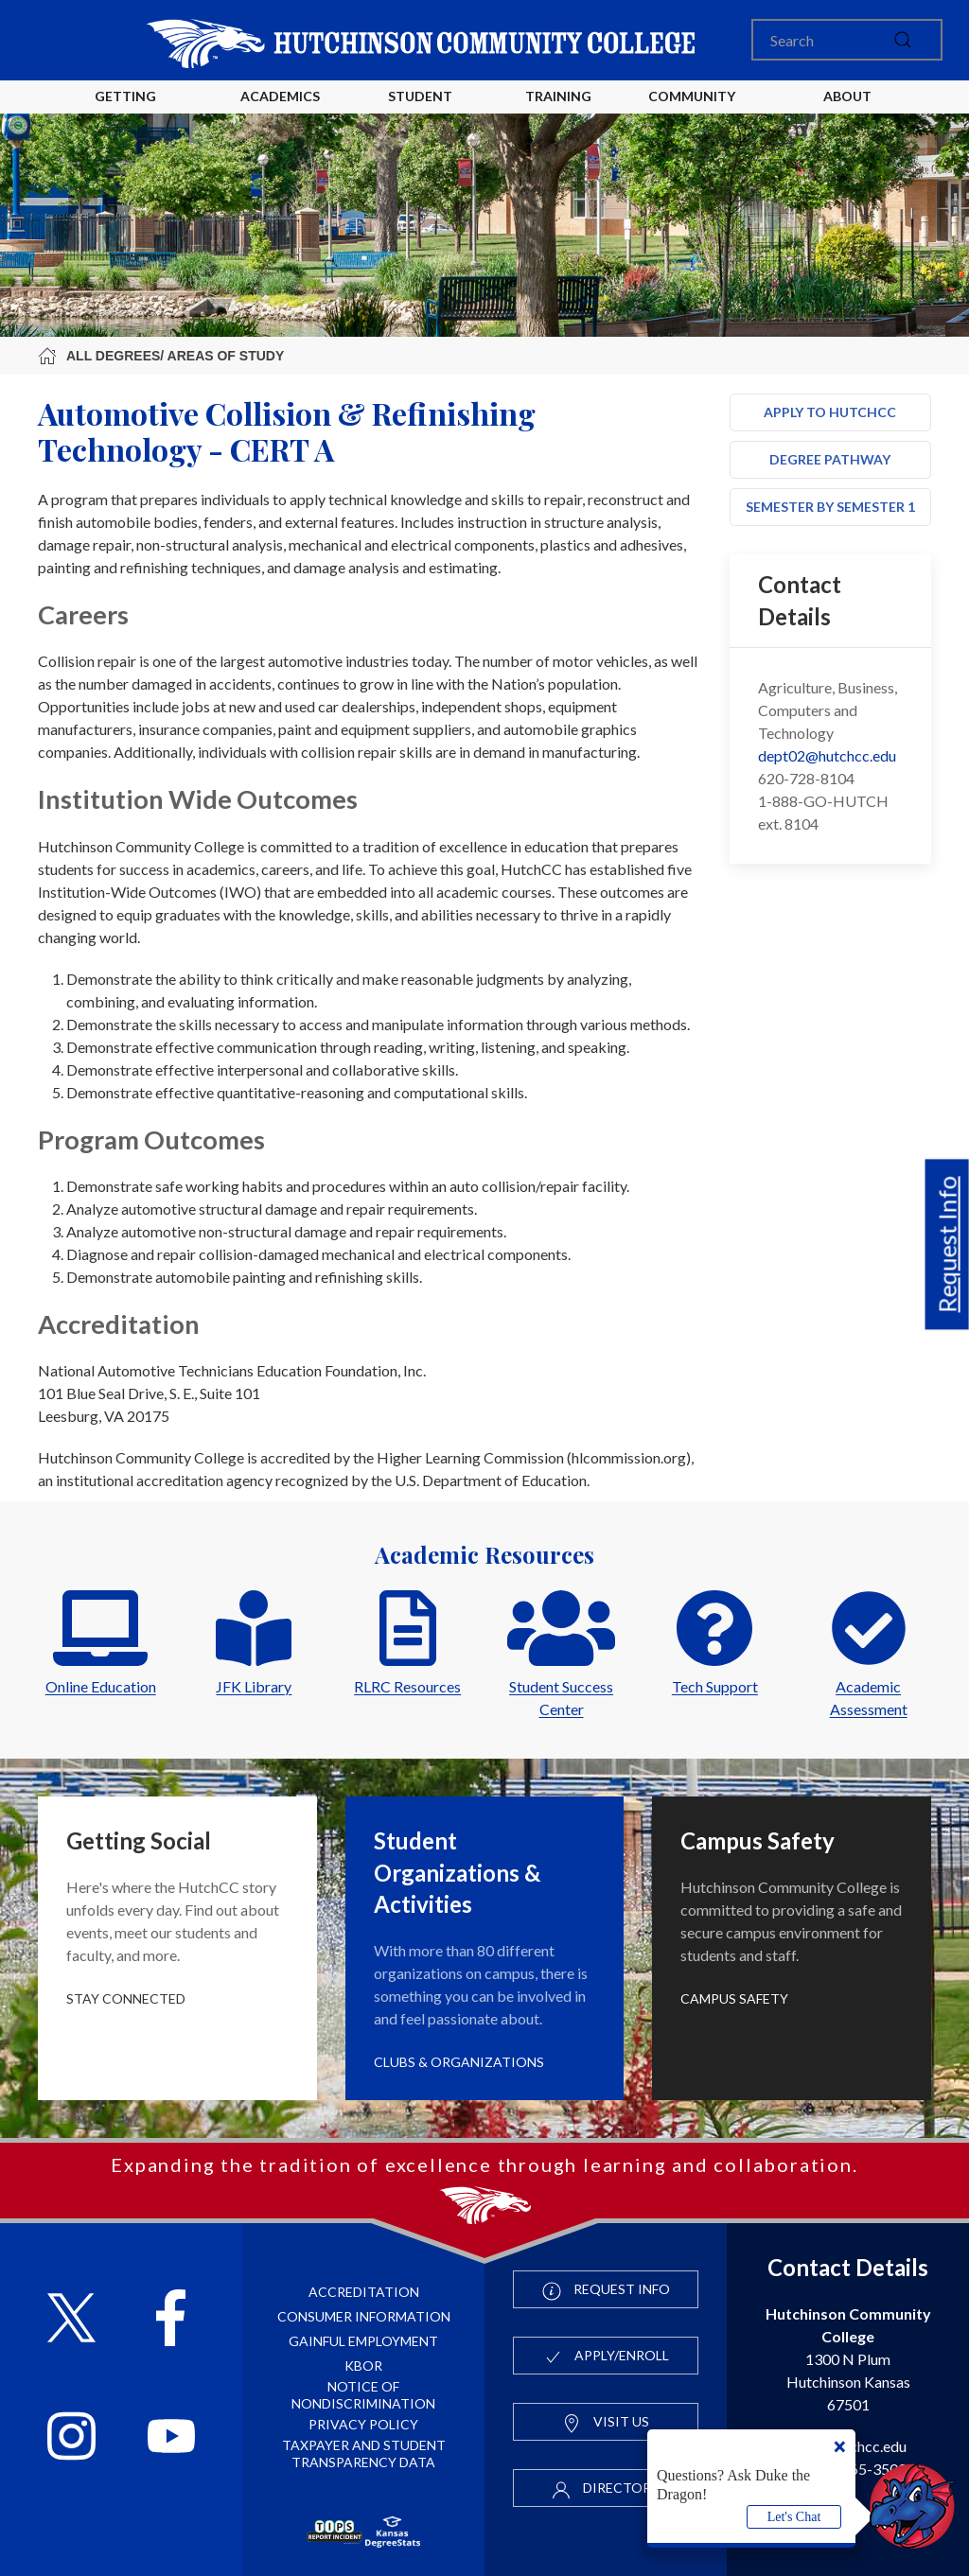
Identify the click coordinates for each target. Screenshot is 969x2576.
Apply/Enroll (606, 2356)
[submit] (903, 40)
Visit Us (605, 2422)
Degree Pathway (829, 459)
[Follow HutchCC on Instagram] (71, 2438)
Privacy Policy (363, 2424)
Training (558, 96)
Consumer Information (363, 2316)
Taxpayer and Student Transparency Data (364, 2453)
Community (691, 96)
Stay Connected (125, 1998)
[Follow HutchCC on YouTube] (172, 2438)
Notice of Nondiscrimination (363, 2394)
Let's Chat (794, 2517)
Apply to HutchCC (830, 412)
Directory (606, 2489)
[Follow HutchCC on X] (71, 2320)
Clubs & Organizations (459, 2062)
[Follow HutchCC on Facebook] (170, 2320)
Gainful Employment (363, 2341)
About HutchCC (847, 111)
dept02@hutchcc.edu (827, 755)
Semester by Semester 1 (830, 507)
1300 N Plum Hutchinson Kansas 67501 (848, 2358)
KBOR (363, 2365)
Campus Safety (734, 1998)
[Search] (847, 40)
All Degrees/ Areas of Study (161, 355)
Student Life (423, 111)
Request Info (947, 1244)
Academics (280, 96)
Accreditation (363, 2292)
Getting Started (125, 111)
